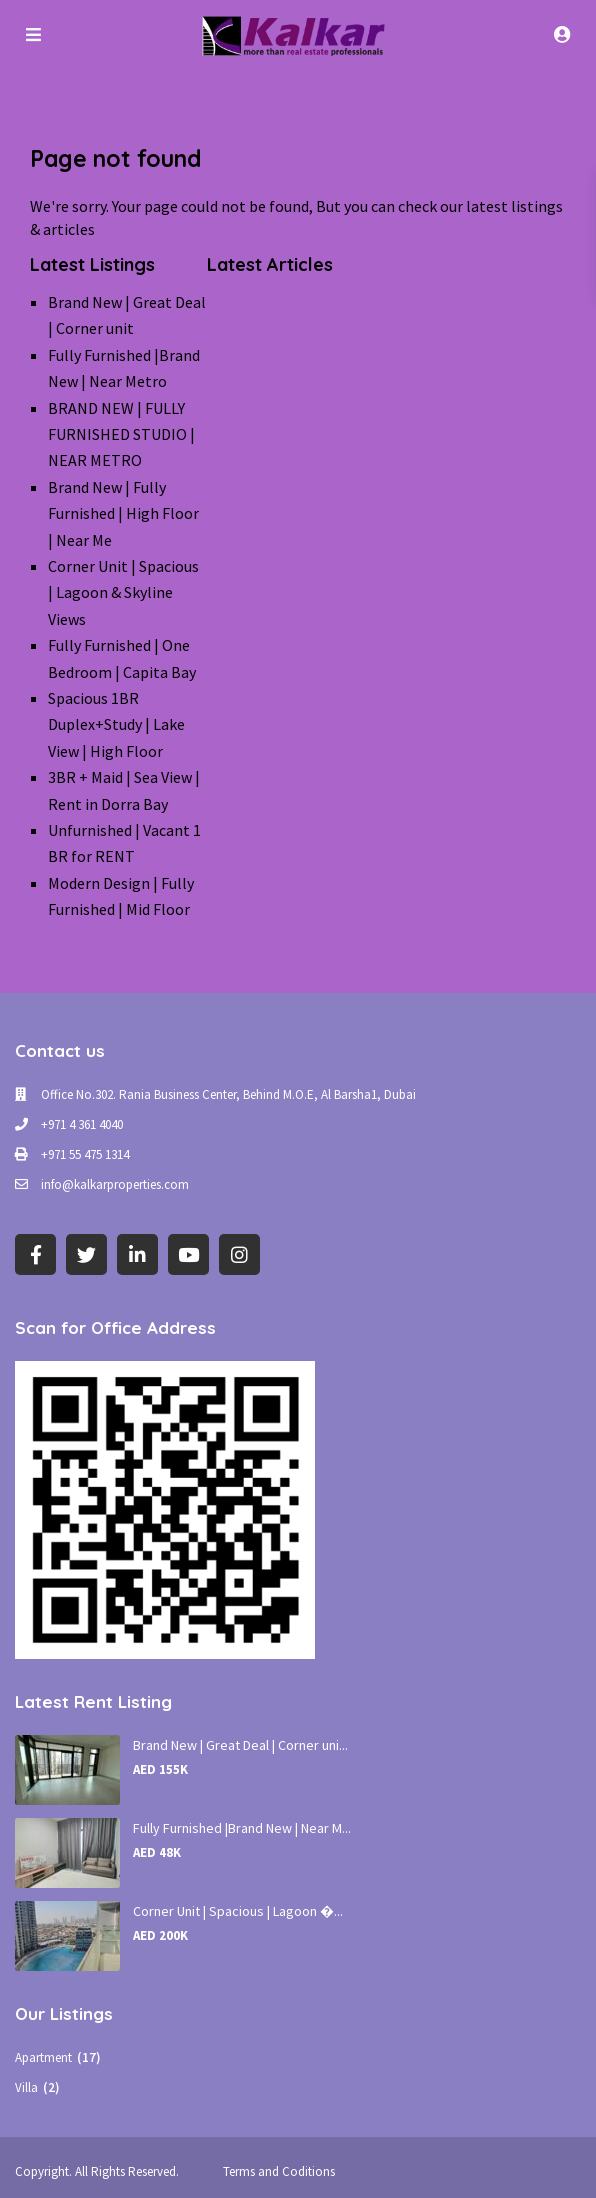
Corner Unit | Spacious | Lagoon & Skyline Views (123, 592)
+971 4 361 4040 (82, 1124)
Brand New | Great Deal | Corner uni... (240, 1745)
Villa (26, 2087)
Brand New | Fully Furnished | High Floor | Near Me (123, 513)
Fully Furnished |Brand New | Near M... (242, 1828)
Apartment (43, 2057)
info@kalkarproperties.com (115, 1184)
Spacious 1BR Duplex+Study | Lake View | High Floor (116, 724)
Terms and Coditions (279, 2171)
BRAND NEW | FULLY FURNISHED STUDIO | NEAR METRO (121, 434)
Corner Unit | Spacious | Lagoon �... (238, 1911)
